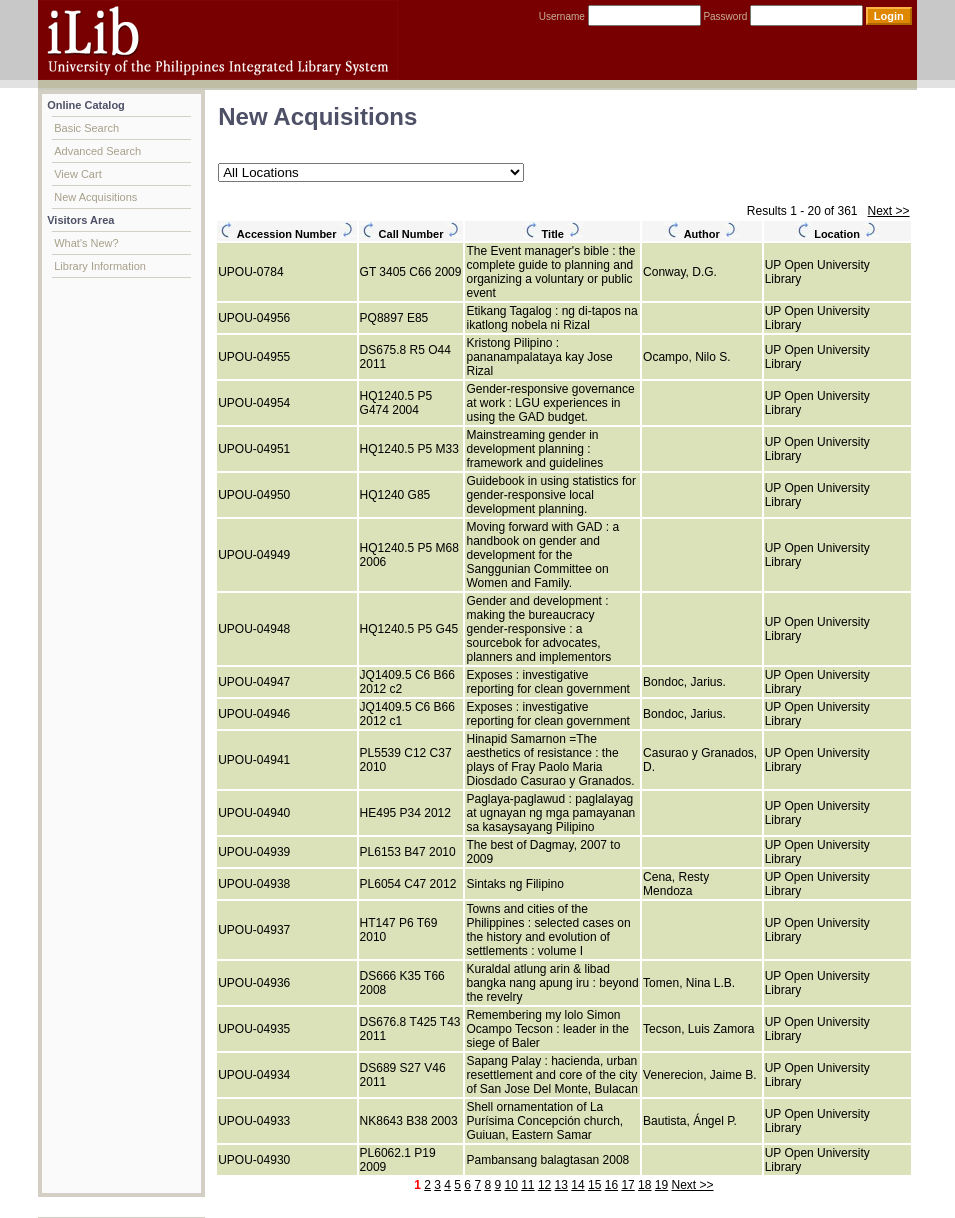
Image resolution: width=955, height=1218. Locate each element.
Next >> (889, 211)
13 (561, 1185)
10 (510, 1185)
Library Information (100, 266)
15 (594, 1185)
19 (661, 1185)
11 (527, 1185)
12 (544, 1185)
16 (611, 1185)
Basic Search (86, 128)
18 (644, 1185)
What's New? (86, 243)
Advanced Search (97, 151)
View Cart (77, 174)
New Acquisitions (95, 197)
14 (577, 1185)
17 (627, 1185)
